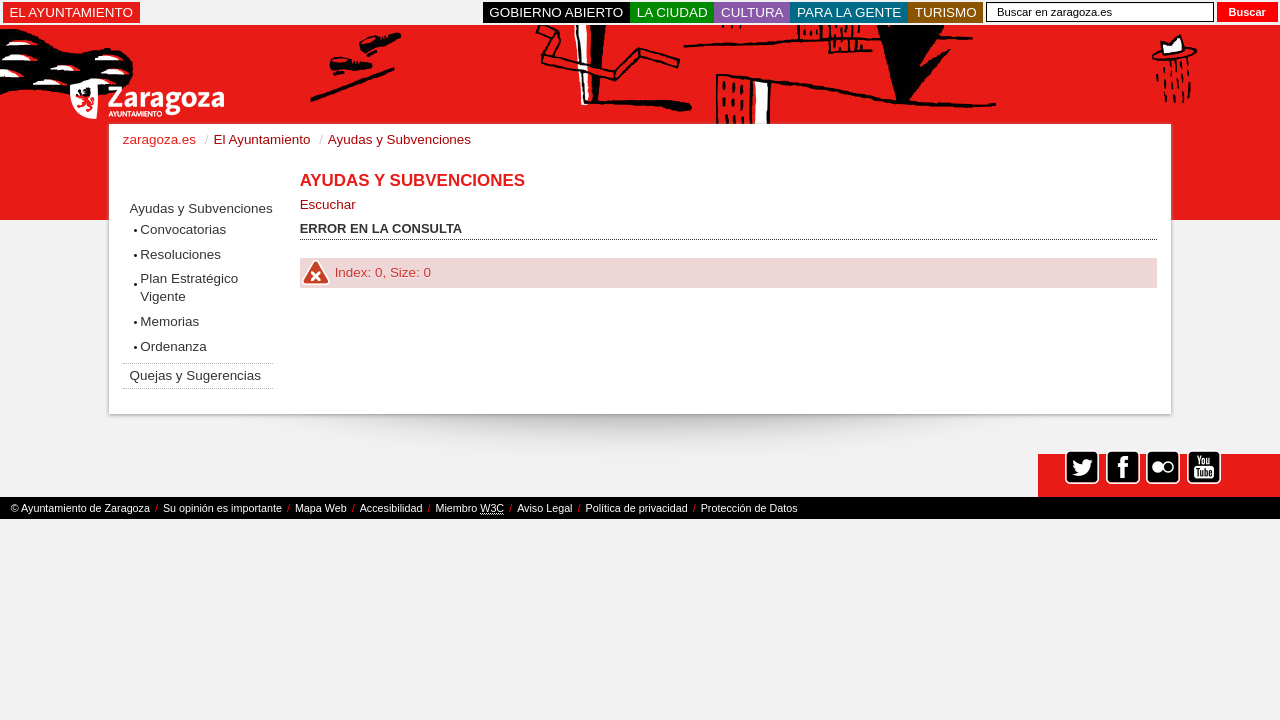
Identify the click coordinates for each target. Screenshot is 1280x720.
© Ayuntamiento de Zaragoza (80, 508)
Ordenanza (173, 346)
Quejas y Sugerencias (195, 375)
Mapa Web (321, 508)
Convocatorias (183, 229)
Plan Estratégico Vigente (189, 287)
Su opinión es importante (222, 508)
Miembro (469, 508)
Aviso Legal (544, 508)
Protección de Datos (749, 508)
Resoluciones (180, 254)
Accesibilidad (391, 508)
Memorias (169, 321)
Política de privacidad (637, 508)
